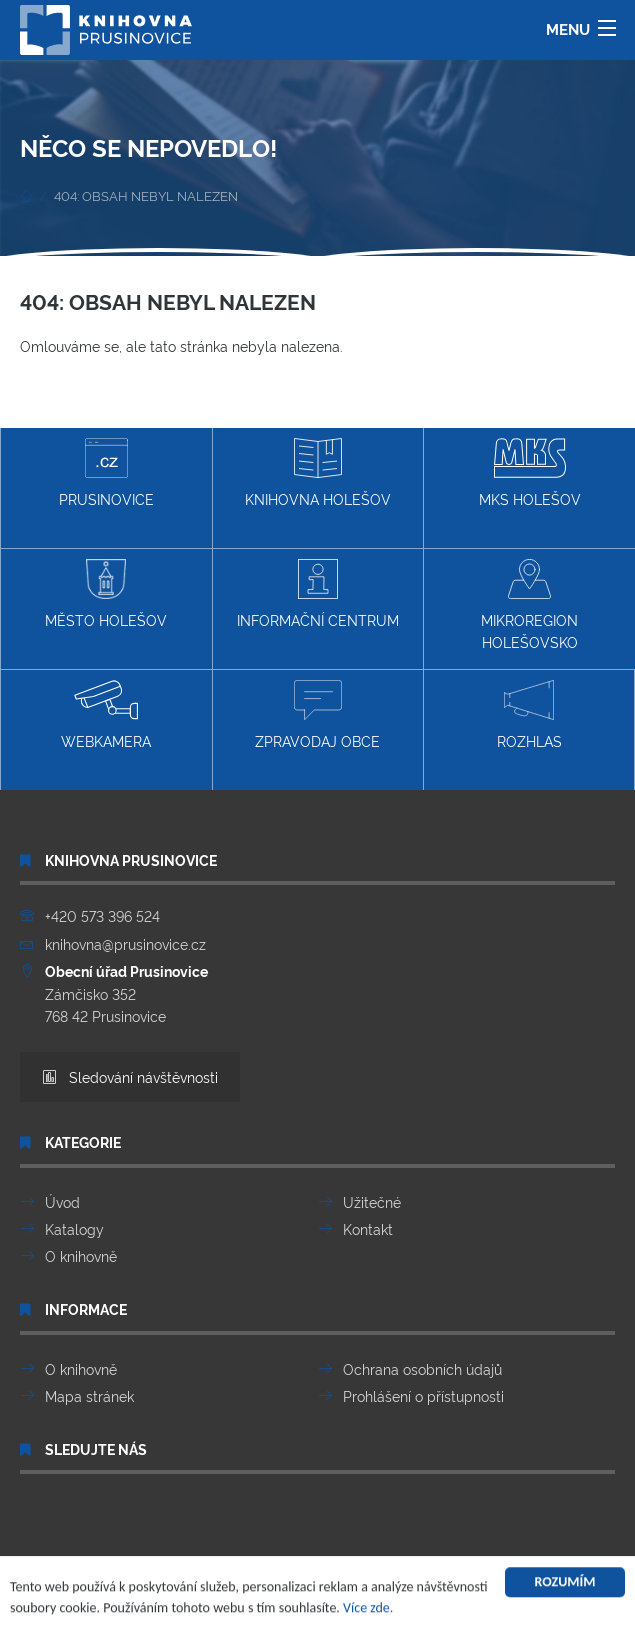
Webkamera (106, 715)
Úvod (62, 1201)
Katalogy (74, 1228)
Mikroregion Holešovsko (529, 605)
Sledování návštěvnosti (130, 1076)
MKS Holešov (530, 473)
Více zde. (368, 1610)
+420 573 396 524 (102, 915)
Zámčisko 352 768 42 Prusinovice (126, 993)
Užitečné (372, 1201)
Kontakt (368, 1228)
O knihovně (81, 1255)
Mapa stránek (89, 1395)
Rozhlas (529, 715)
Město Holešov (106, 594)
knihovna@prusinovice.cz (125, 943)
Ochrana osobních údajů (422, 1368)
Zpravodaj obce (317, 715)
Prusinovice (106, 473)
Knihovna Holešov (318, 473)
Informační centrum (318, 594)
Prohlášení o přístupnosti (423, 1395)
